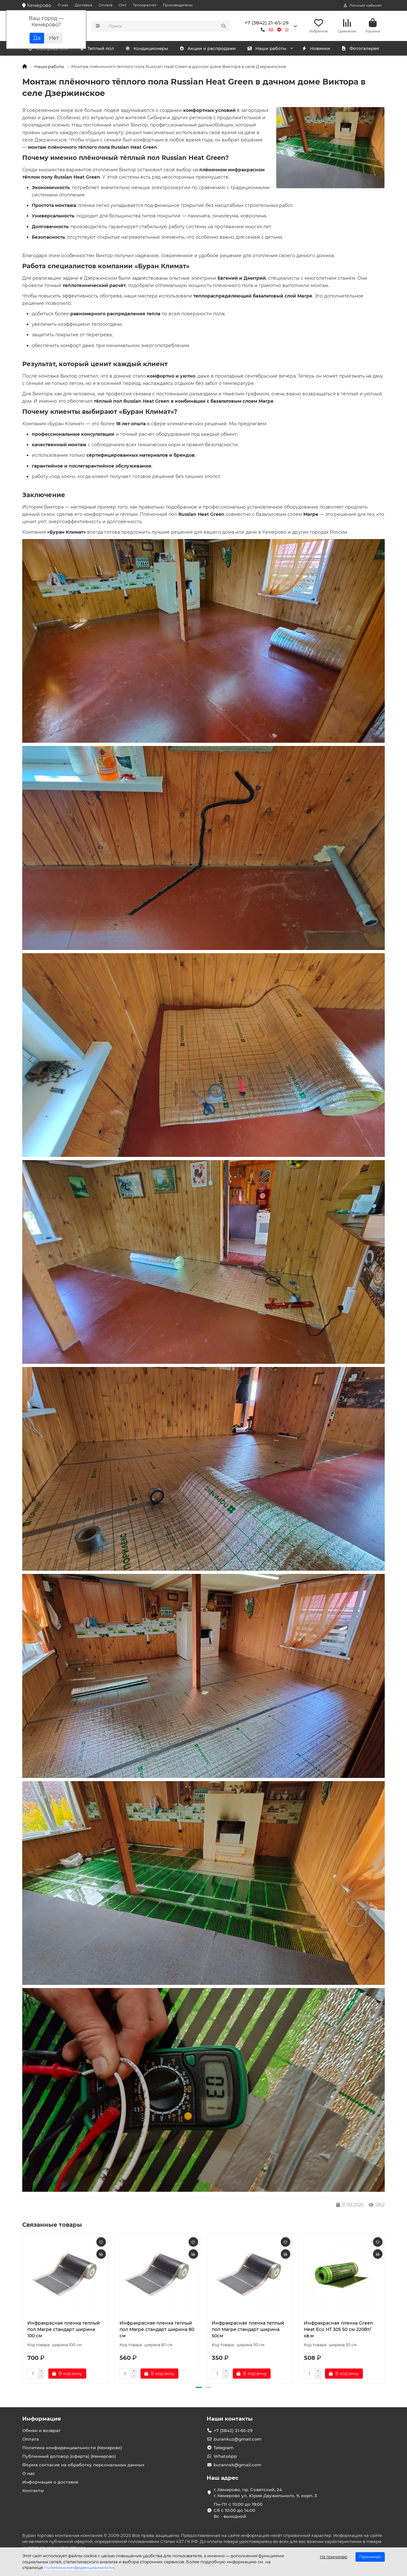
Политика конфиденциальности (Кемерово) (72, 2447)
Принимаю (370, 2556)
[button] (199, 2389)
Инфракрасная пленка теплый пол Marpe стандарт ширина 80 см (157, 2331)
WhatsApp (225, 2456)
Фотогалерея (360, 49)
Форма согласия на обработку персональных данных (83, 2464)
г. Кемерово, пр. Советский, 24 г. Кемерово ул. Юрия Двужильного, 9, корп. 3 (265, 2492)
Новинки (316, 49)
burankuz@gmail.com (237, 2439)
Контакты (33, 2490)
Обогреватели (102, 49)
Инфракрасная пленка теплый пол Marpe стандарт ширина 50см (248, 2331)
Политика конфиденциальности (79, 2567)
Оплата (106, 5)
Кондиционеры (49, 49)
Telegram (224, 2447)
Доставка (83, 5)
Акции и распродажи (207, 49)
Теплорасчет (144, 5)
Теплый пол (150, 49)
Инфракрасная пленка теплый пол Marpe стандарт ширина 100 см (63, 2331)
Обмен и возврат (41, 2430)
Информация (41, 2418)
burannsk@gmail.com (237, 2464)
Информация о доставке (50, 2481)
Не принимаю (333, 2556)
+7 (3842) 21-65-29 (267, 23)
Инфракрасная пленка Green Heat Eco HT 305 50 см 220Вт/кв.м (338, 2331)
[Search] (168, 26)
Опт (122, 5)
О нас (63, 5)
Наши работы (266, 49)
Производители (178, 5)
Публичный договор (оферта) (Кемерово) (69, 2456)
